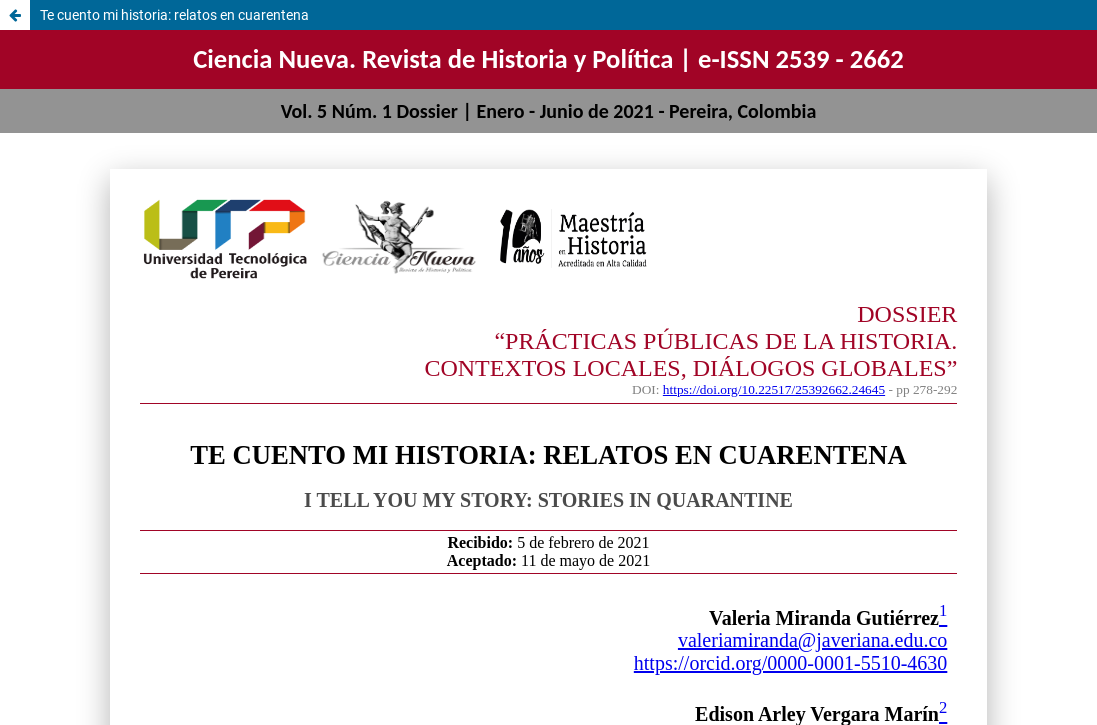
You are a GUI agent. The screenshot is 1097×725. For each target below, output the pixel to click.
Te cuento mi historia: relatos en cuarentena (174, 15)
